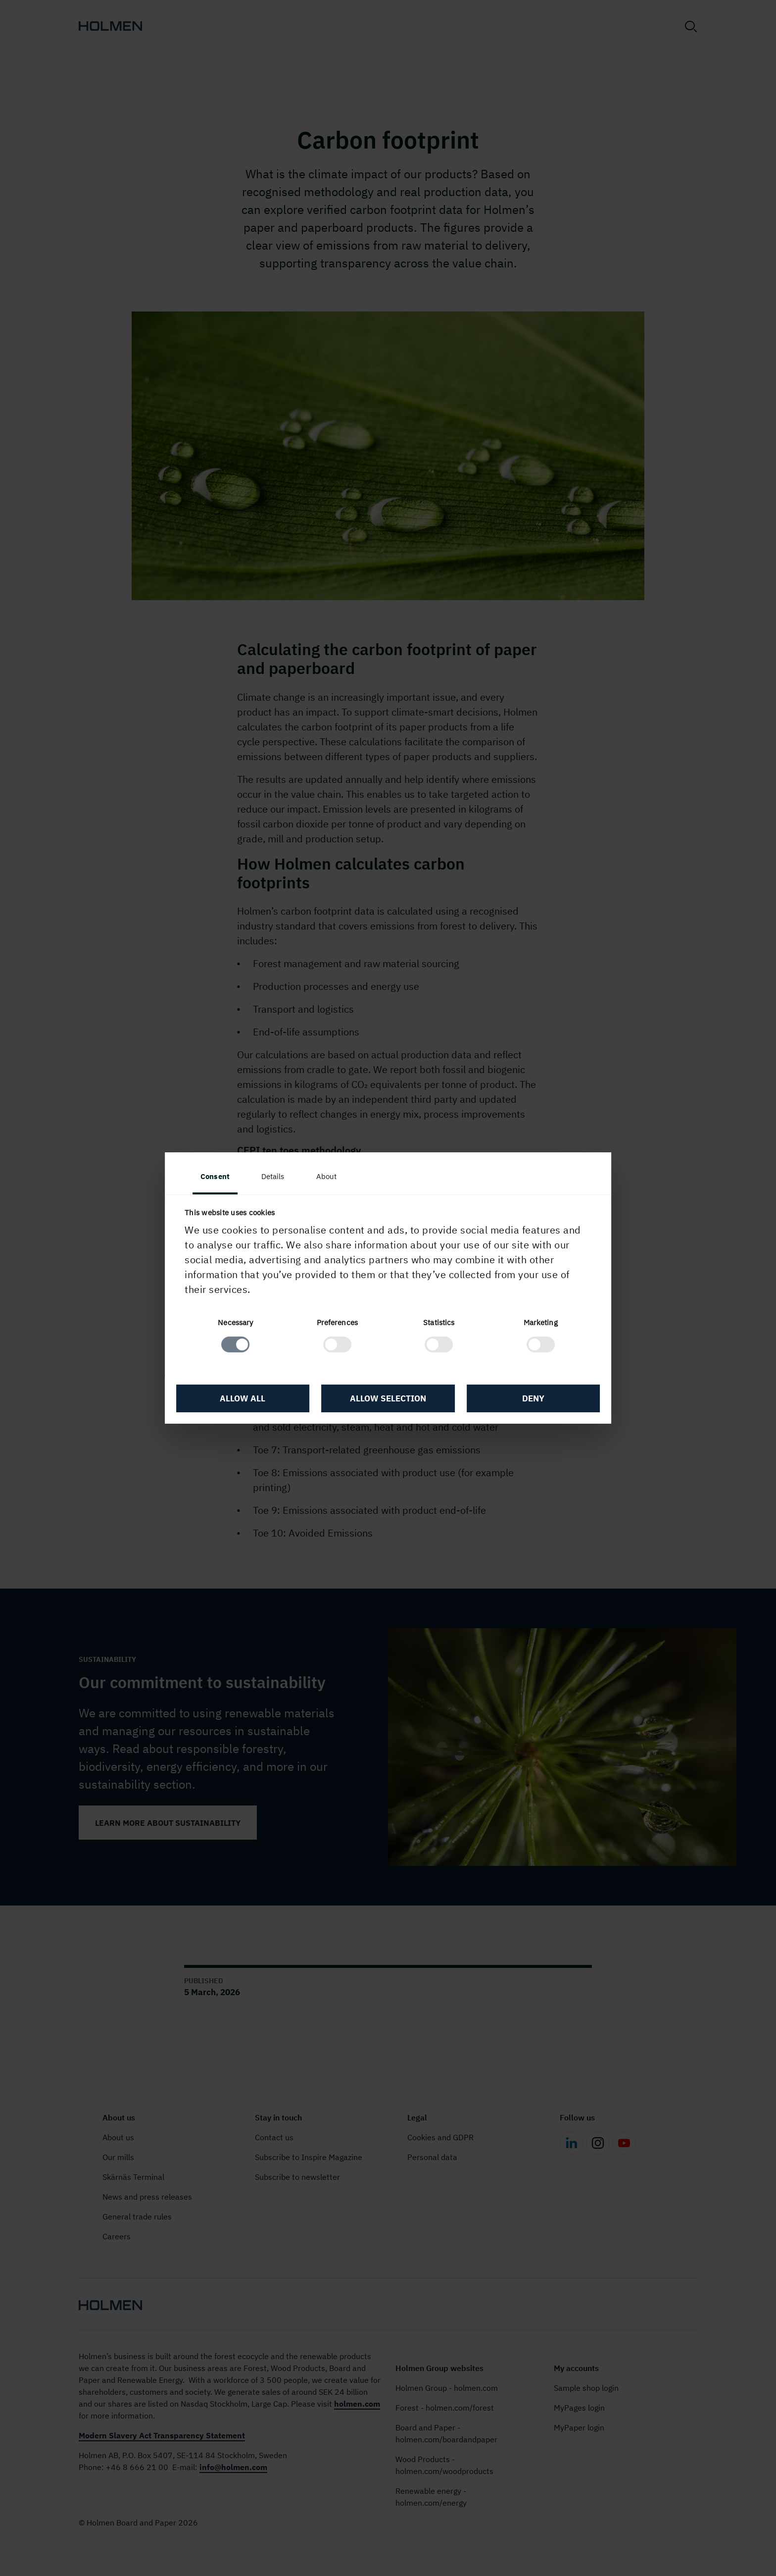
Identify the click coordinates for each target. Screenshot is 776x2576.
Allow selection (388, 1400)
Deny (522, 1400)
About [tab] (343, 1176)
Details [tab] (290, 1176)
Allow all (254, 1400)
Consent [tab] (232, 1176)
